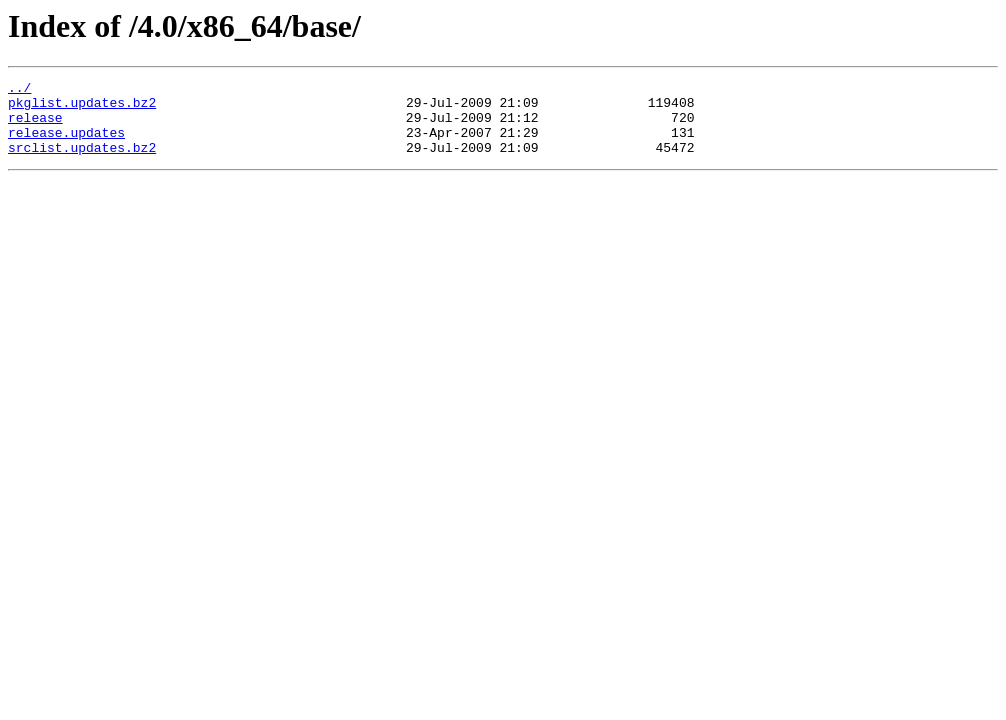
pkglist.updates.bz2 (82, 108)
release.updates (66, 144)
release (35, 126)
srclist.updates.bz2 (82, 162)
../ (19, 90)
